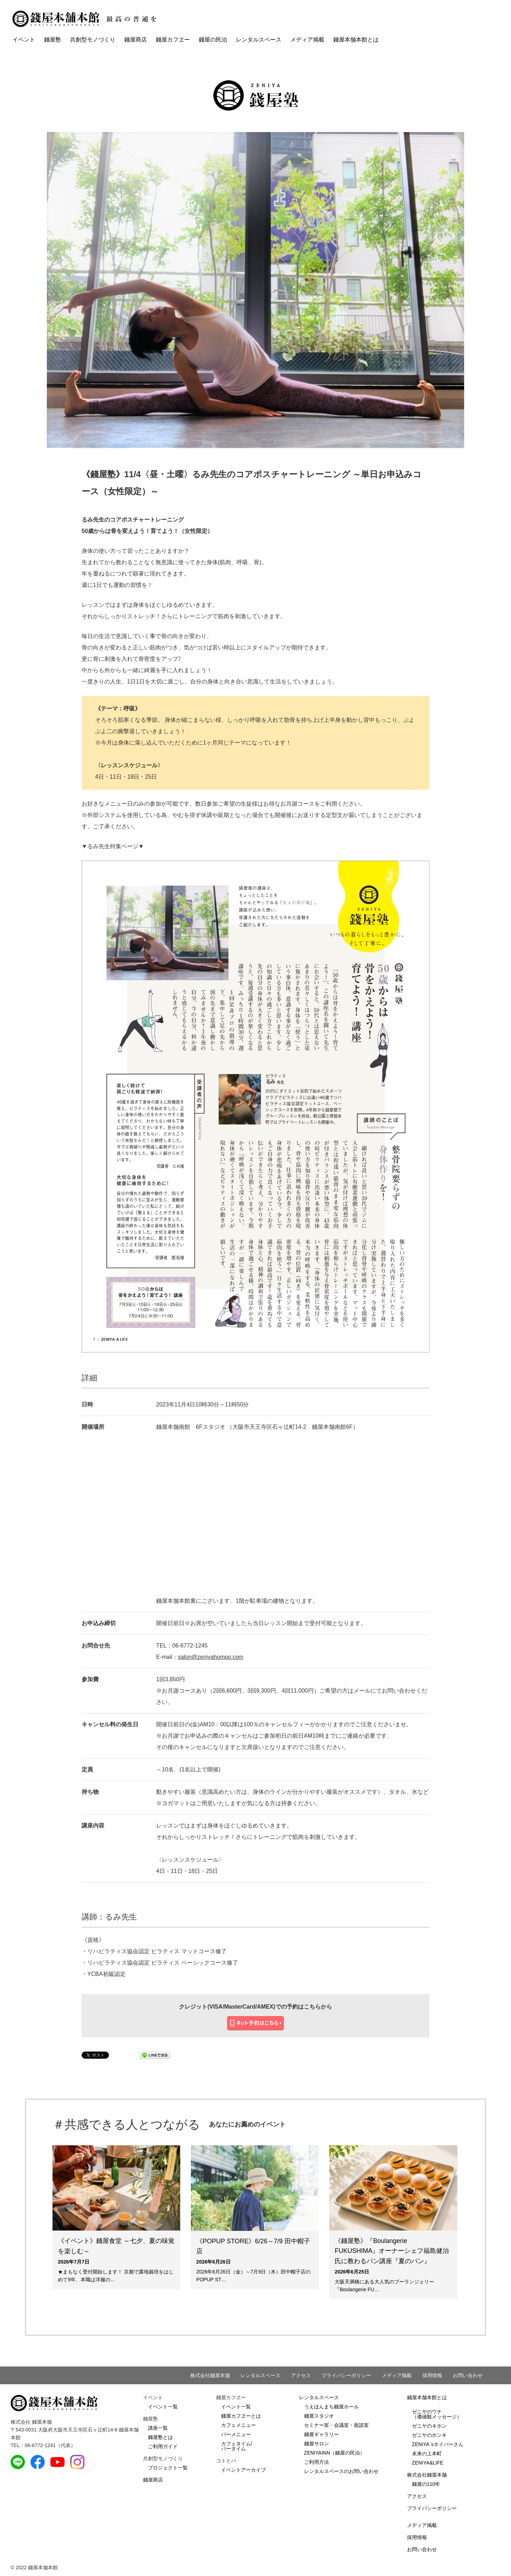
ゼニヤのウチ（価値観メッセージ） (437, 2414)
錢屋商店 (135, 40)
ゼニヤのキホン (429, 2426)
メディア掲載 (307, 40)
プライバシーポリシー (346, 2375)
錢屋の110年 (426, 2484)
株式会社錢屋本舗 (210, 2375)
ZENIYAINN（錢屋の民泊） (334, 2453)
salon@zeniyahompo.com (210, 1657)
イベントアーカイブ (243, 2470)
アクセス (301, 2375)
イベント (23, 40)
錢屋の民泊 (213, 40)
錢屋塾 (52, 40)
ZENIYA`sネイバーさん (437, 2444)
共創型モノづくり (92, 40)
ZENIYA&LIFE (427, 2463)
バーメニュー (236, 2434)
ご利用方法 (316, 2462)
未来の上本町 (427, 2453)
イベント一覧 (163, 2406)
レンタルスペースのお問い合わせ (341, 2471)
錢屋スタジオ (319, 2416)
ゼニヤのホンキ (429, 2435)
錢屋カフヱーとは (241, 2416)
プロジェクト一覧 (168, 2468)
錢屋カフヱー (173, 40)
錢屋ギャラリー (321, 2434)
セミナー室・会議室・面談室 (336, 2425)
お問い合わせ (468, 2375)
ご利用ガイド (163, 2446)
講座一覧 (158, 2428)
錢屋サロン (316, 2443)
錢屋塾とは (160, 2437)
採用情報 (432, 2375)
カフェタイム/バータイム (236, 2446)
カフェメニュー (238, 2425)
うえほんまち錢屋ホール (331, 2406)
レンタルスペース (258, 40)
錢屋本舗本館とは (356, 40)
